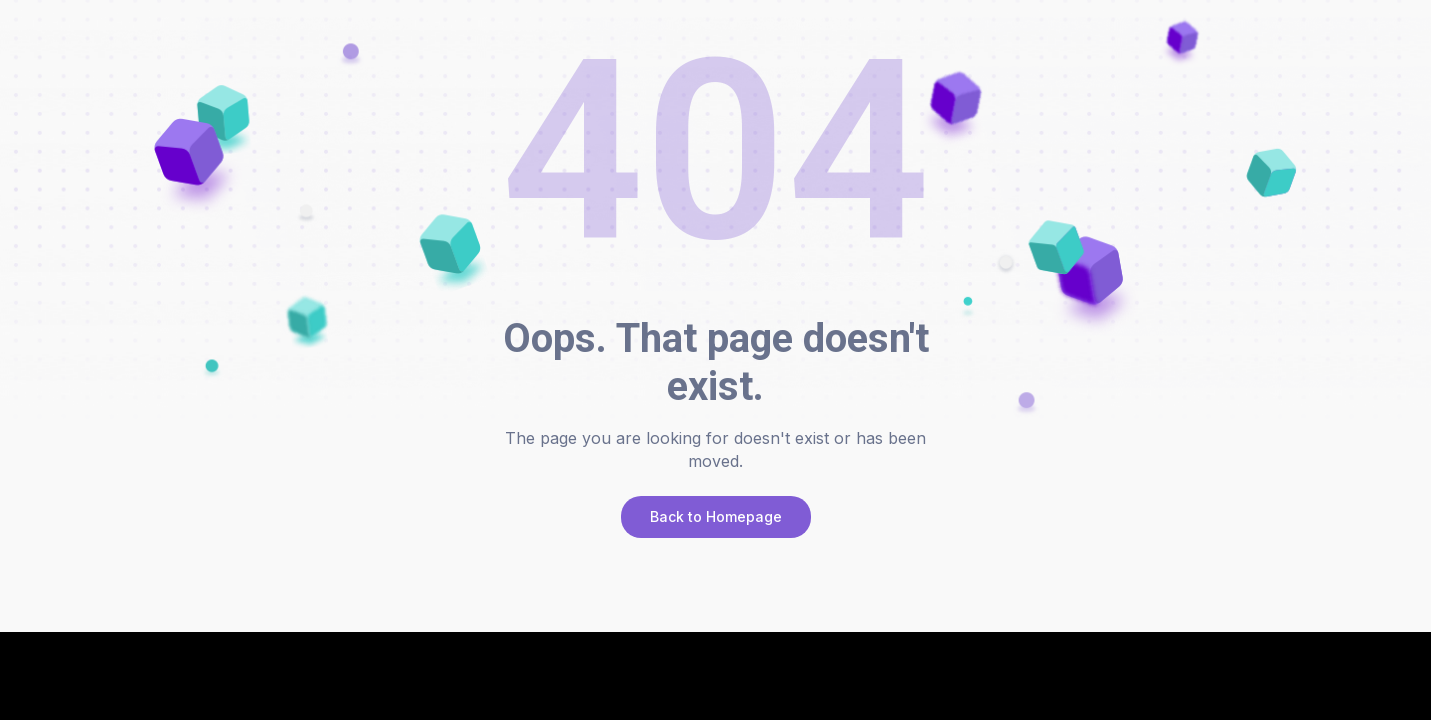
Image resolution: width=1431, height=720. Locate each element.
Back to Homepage (716, 516)
